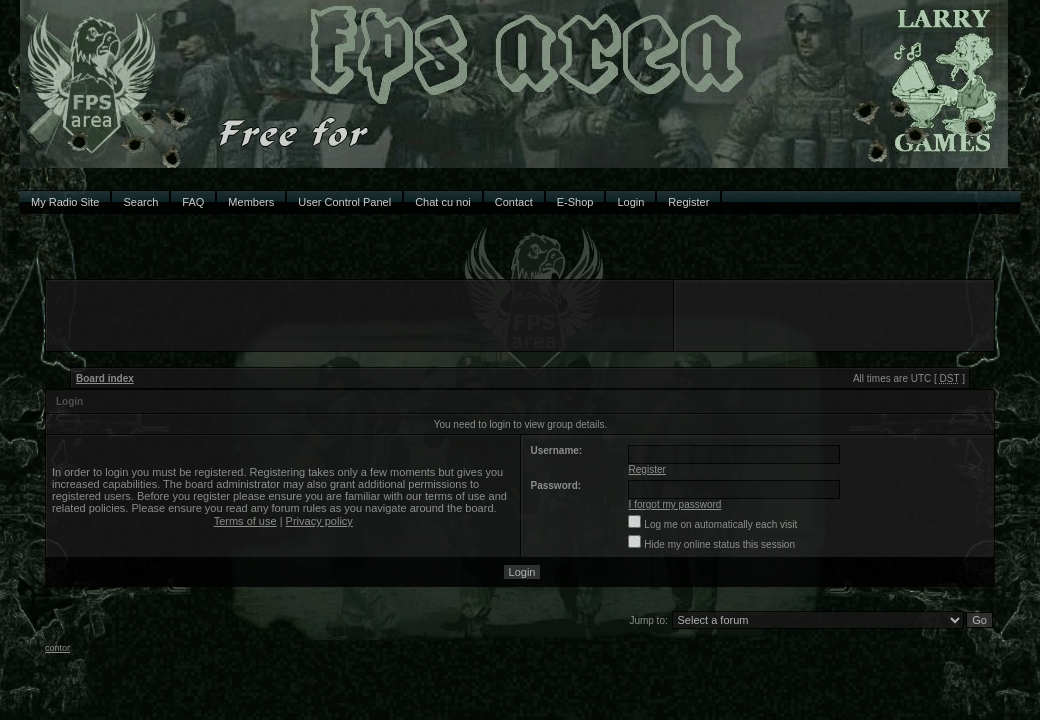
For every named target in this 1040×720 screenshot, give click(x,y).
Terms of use (245, 521)
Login (630, 202)
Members (251, 202)
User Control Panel (344, 202)
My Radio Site (65, 202)
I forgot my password (675, 504)
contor (57, 648)
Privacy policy (319, 521)
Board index (105, 378)
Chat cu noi (443, 202)
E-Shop (575, 202)
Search (140, 202)
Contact (514, 202)
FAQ (193, 202)
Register (688, 202)
